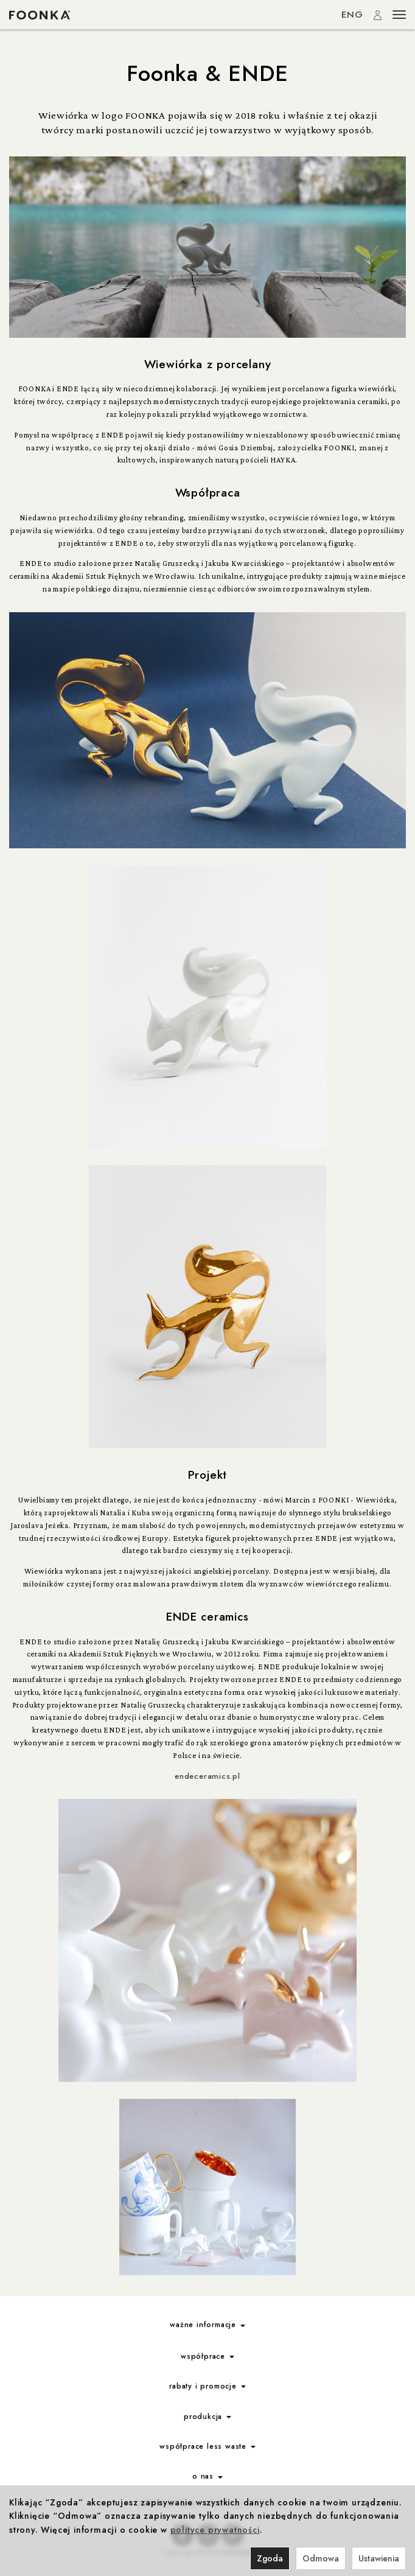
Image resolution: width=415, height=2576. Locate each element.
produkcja (207, 2416)
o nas (207, 2476)
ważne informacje (207, 2324)
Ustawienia (378, 2558)
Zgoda (270, 2558)
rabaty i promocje (207, 2386)
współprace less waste (207, 2446)
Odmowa (320, 2558)
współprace (207, 2356)
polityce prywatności (215, 2530)
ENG (352, 14)
